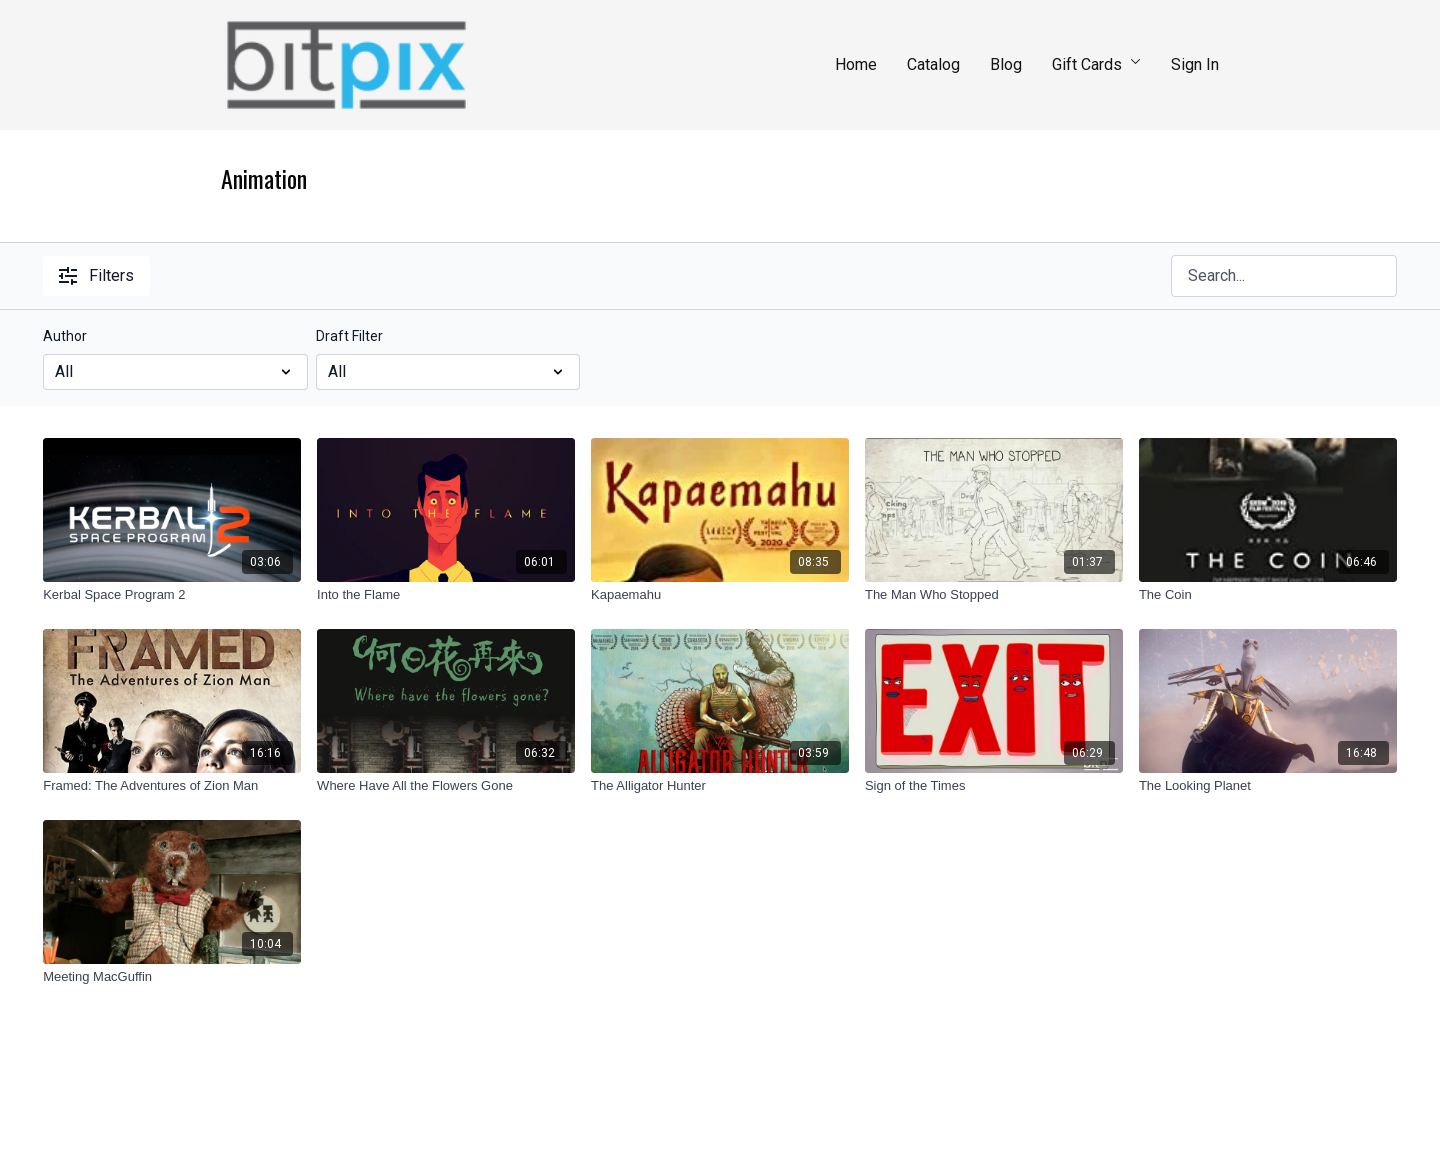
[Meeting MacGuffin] (172, 977)
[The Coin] (1268, 595)
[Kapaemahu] (720, 595)
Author (65, 336)
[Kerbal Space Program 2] (172, 595)
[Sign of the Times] (994, 786)
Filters (96, 275)
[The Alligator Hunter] (720, 786)
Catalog (933, 64)
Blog (1006, 64)
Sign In (1195, 64)
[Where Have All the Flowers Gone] (446, 786)
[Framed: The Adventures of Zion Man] (172, 786)
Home (856, 64)
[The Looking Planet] (1268, 786)
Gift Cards (1096, 64)
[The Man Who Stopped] (994, 595)
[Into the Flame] (446, 595)
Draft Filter (349, 336)
